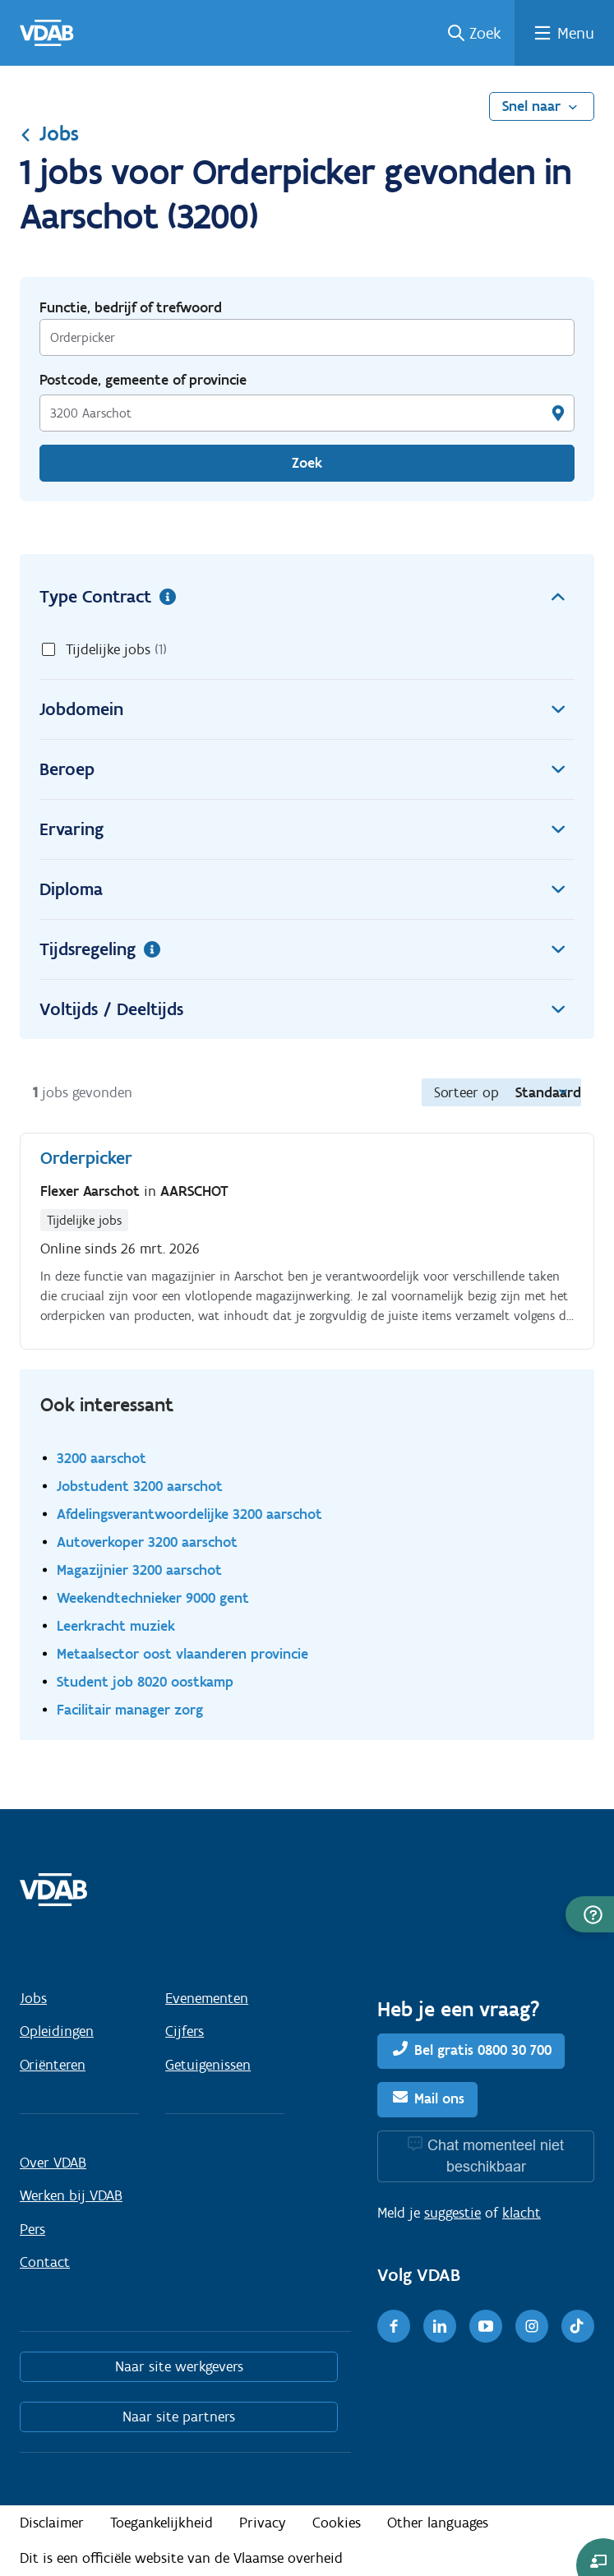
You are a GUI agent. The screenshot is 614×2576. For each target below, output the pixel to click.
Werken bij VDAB (71, 2195)
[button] (590, 1914)
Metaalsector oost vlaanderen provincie (182, 1653)
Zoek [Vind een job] (307, 463)
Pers (32, 2229)
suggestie (452, 2213)
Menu (575, 33)
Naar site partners (178, 2416)
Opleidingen (57, 2031)
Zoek (485, 33)
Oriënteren (52, 2065)
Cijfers (184, 2031)
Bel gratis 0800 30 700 (483, 2050)
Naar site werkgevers (179, 2366)
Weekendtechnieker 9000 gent (153, 1597)
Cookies (336, 2523)
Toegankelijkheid (161, 2523)
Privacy (262, 2523)
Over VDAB (53, 2163)
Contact (45, 2262)
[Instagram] (531, 2326)
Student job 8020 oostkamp (145, 1681)
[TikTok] (577, 2326)
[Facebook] (393, 2326)
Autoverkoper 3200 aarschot (147, 1541)
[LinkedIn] (439, 2326)
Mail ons (439, 2098)
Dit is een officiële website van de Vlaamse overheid (181, 2558)
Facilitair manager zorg (130, 1709)
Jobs (49, 133)
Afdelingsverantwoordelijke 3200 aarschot (189, 1513)
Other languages (437, 2523)
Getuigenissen (208, 2065)
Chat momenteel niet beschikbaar (495, 2155)
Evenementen (206, 1998)
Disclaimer (52, 2523)
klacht (521, 2213)
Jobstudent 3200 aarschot (140, 1485)
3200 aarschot (101, 1457)
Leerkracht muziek (116, 1625)
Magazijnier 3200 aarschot (139, 1569)
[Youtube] (485, 2326)
